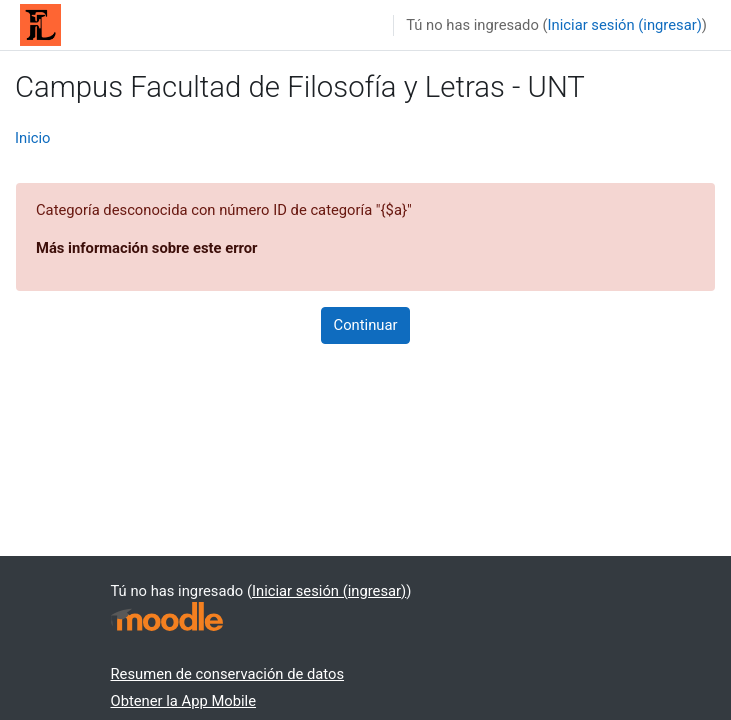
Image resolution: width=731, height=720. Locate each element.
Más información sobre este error (147, 248)
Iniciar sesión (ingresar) (625, 25)
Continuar (366, 325)
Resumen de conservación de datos (228, 674)
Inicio (33, 138)
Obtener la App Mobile (184, 701)
